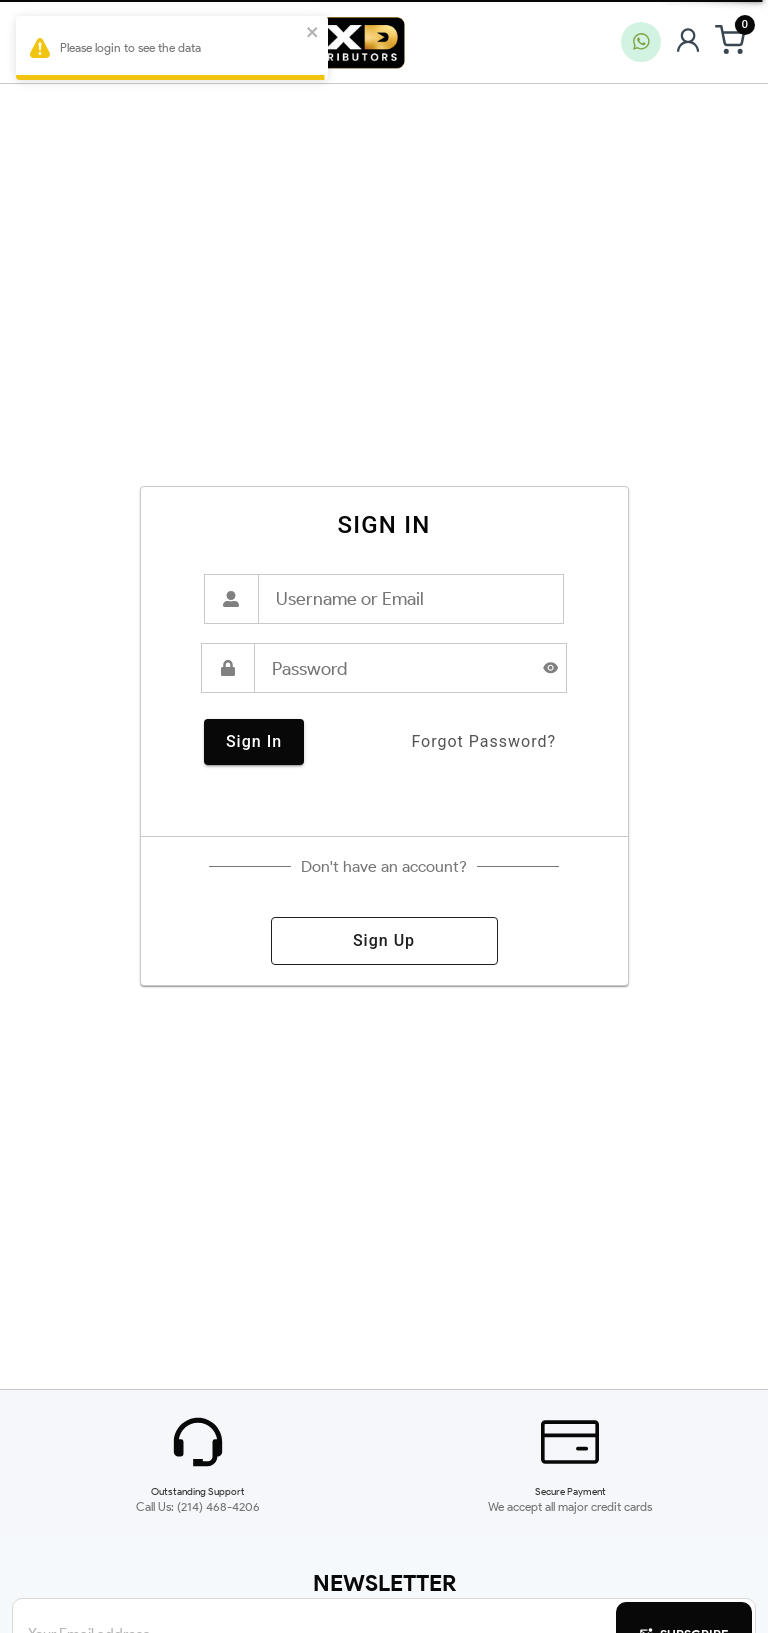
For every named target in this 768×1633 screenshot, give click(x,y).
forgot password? (483, 742)
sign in (254, 742)
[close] (315, 33)
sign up (384, 941)
